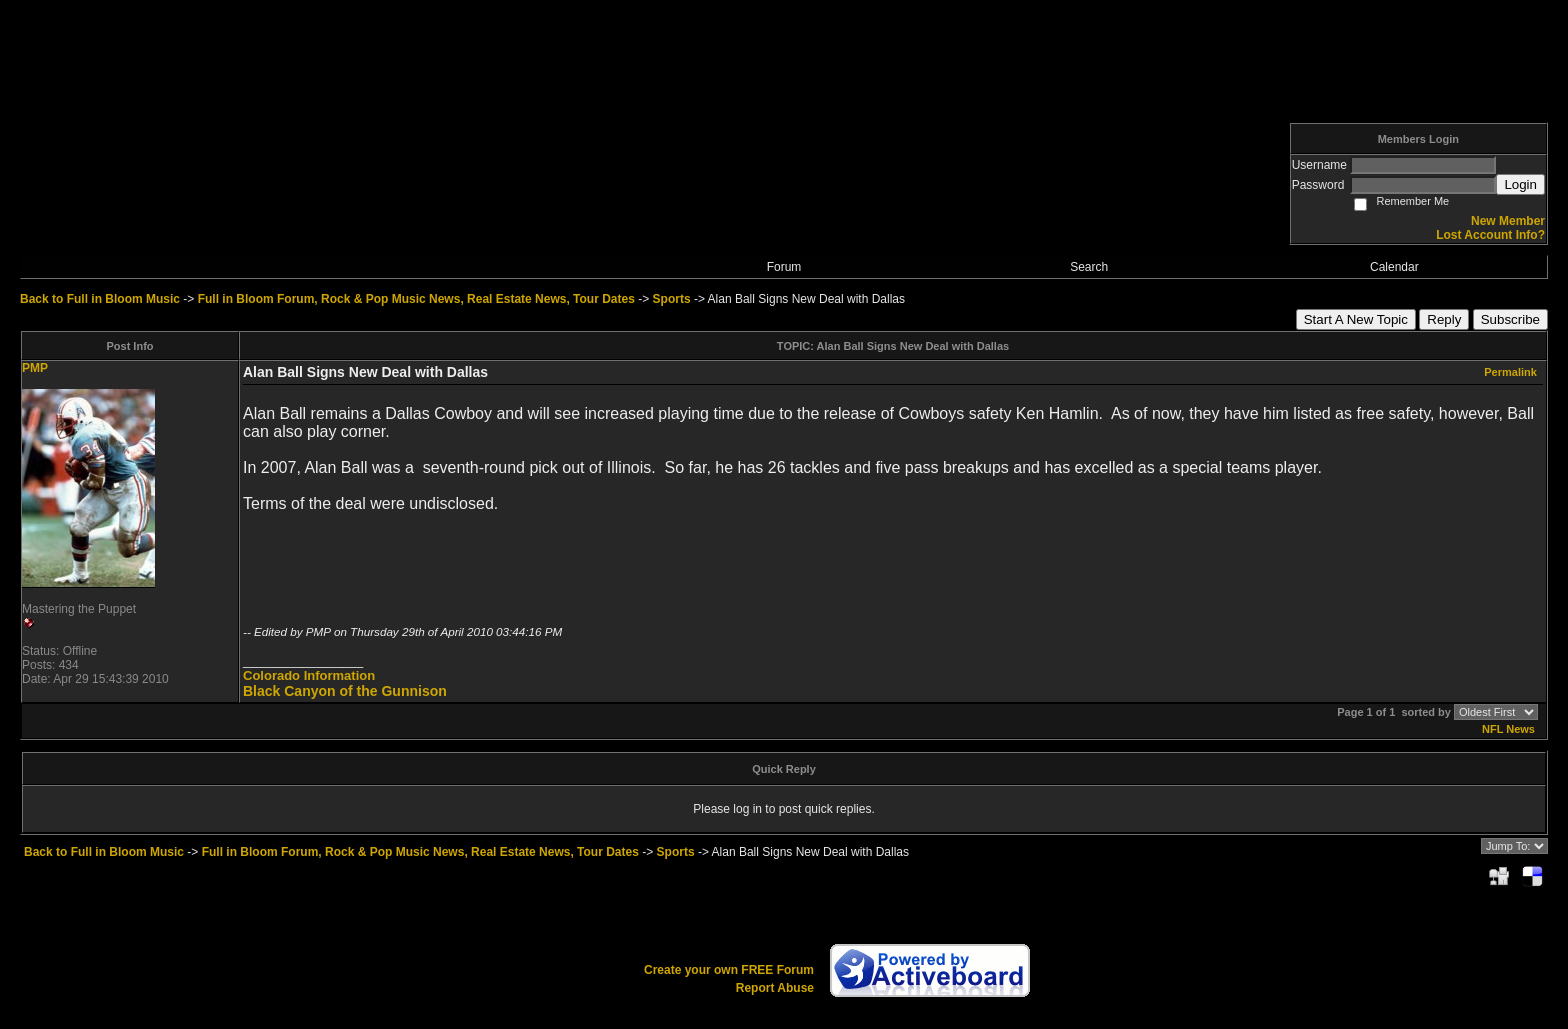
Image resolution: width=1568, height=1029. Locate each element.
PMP (35, 368)
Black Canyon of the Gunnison (345, 691)
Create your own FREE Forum (729, 970)
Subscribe (1510, 319)
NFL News (1508, 729)
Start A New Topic (1356, 319)
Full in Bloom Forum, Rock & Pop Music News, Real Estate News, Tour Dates (416, 299)
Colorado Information (309, 675)
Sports (672, 299)
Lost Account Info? (1490, 235)
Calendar (1394, 267)
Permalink (1510, 372)
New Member (1508, 221)
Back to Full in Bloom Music (100, 299)
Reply (1444, 319)
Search (1089, 267)
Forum (784, 267)
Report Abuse (775, 988)
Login (1520, 184)
